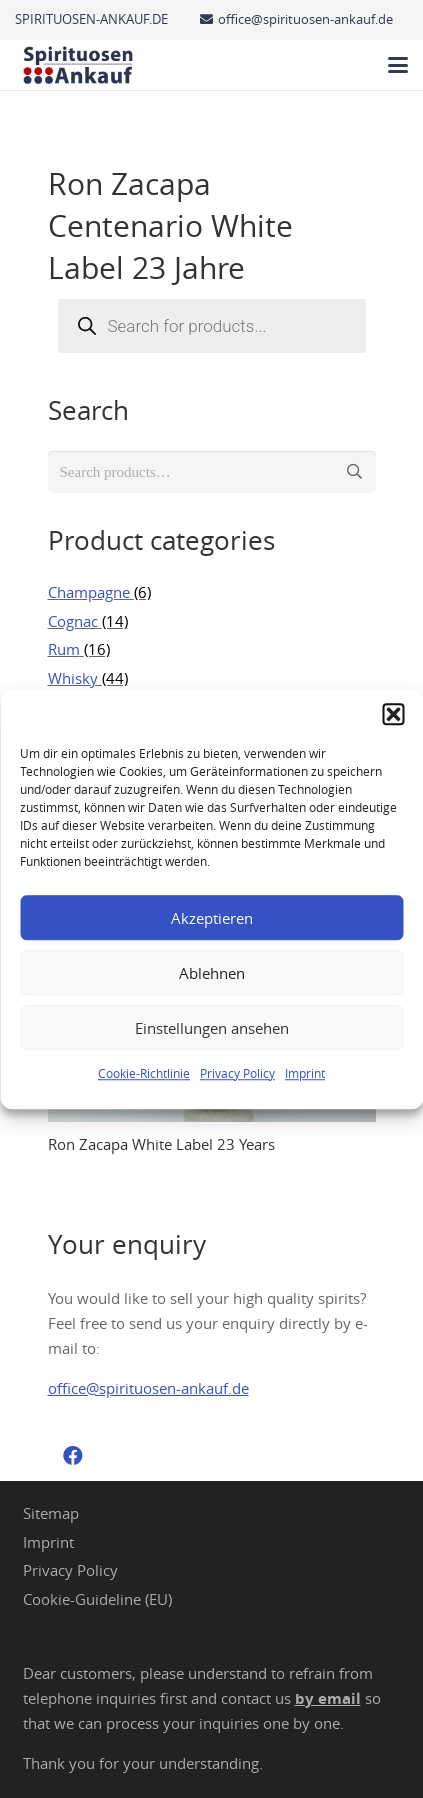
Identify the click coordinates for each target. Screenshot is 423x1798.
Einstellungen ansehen (212, 1028)
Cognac (73, 621)
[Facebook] (73, 1456)
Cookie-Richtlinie (144, 1073)
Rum (64, 649)
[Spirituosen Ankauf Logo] (78, 65)
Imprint (305, 1073)
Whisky (73, 678)
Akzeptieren (212, 918)
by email (328, 1698)
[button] (393, 714)
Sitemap (51, 1513)
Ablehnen (212, 973)
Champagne (89, 592)
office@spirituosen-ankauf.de (148, 1388)
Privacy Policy (237, 1073)
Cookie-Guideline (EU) (97, 1599)
